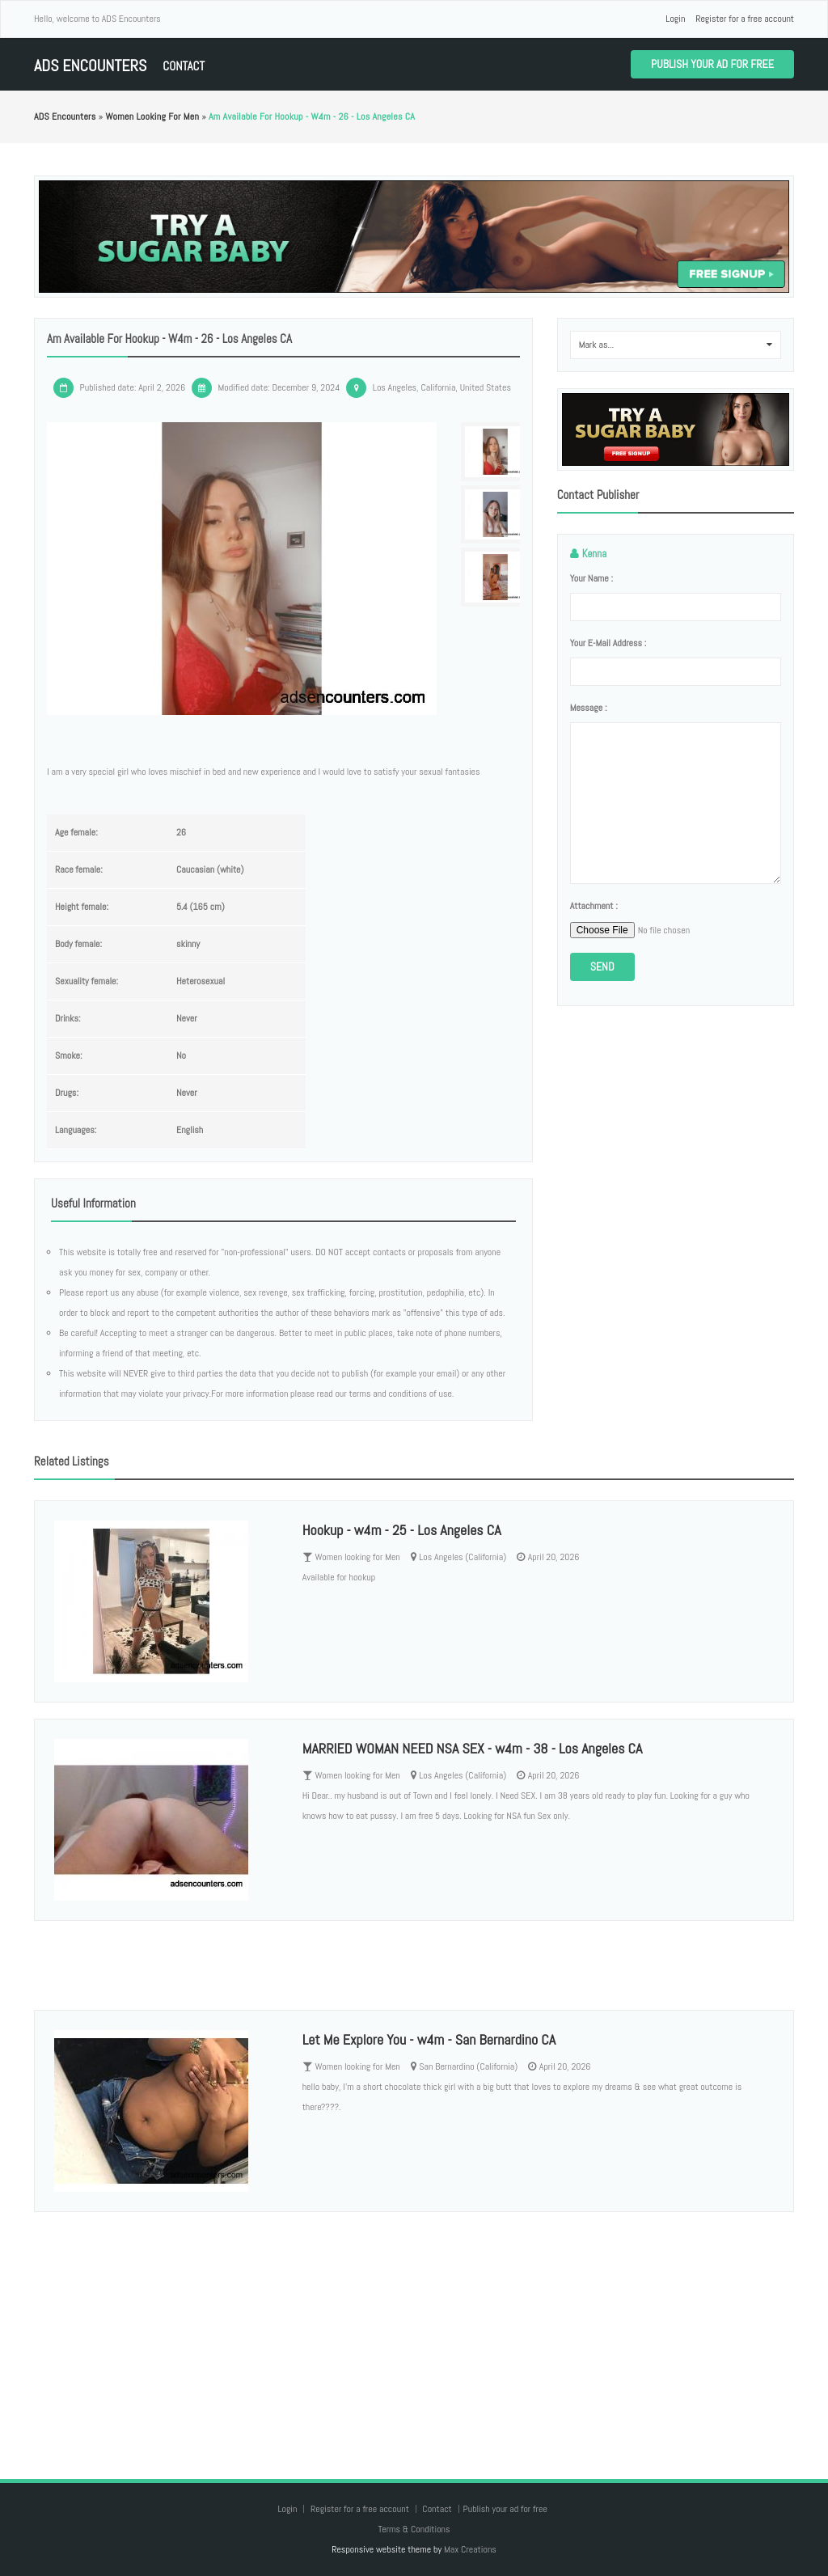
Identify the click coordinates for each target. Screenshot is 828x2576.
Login (675, 18)
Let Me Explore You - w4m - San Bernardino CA (429, 2039)
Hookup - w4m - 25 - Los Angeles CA (401, 1530)
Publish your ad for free (712, 64)
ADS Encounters (90, 66)
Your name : (591, 578)
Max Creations (470, 2549)
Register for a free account (744, 18)
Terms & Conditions (414, 2529)
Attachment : (594, 905)
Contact (184, 66)
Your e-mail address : (608, 643)
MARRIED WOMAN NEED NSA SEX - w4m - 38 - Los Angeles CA (472, 1748)
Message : (588, 707)
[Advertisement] (414, 2329)
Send (602, 966)
